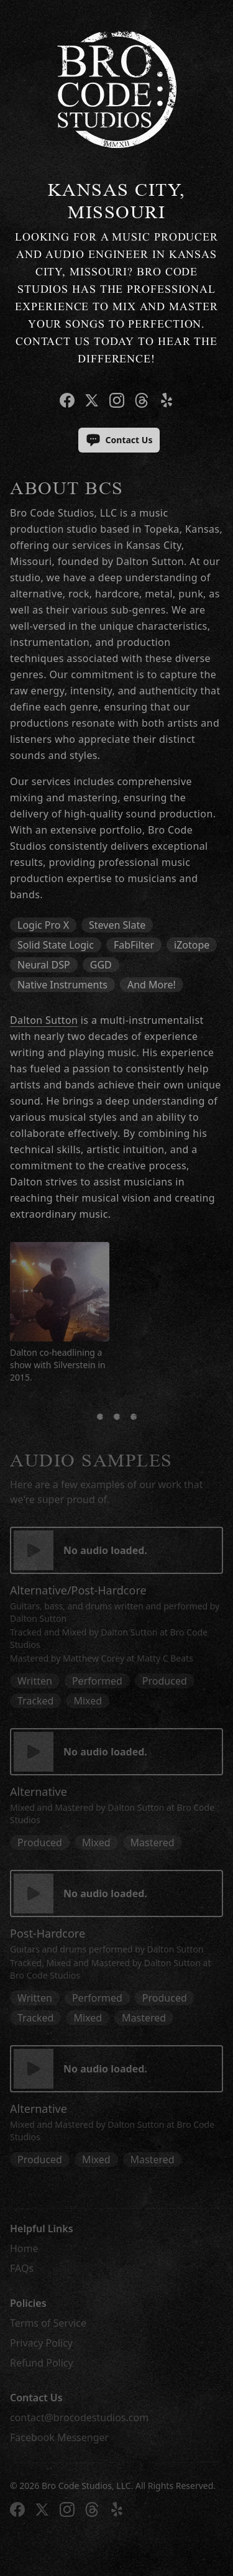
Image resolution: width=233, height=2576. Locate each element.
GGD (101, 965)
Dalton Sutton (44, 1020)
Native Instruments (62, 984)
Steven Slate (117, 925)
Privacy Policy (41, 2343)
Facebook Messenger (59, 2437)
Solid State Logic (55, 945)
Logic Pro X (43, 925)
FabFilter (134, 945)
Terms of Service (48, 2323)
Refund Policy (41, 2363)
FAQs (22, 2268)
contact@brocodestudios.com (79, 2417)
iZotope (191, 945)
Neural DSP (43, 965)
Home (24, 2248)
